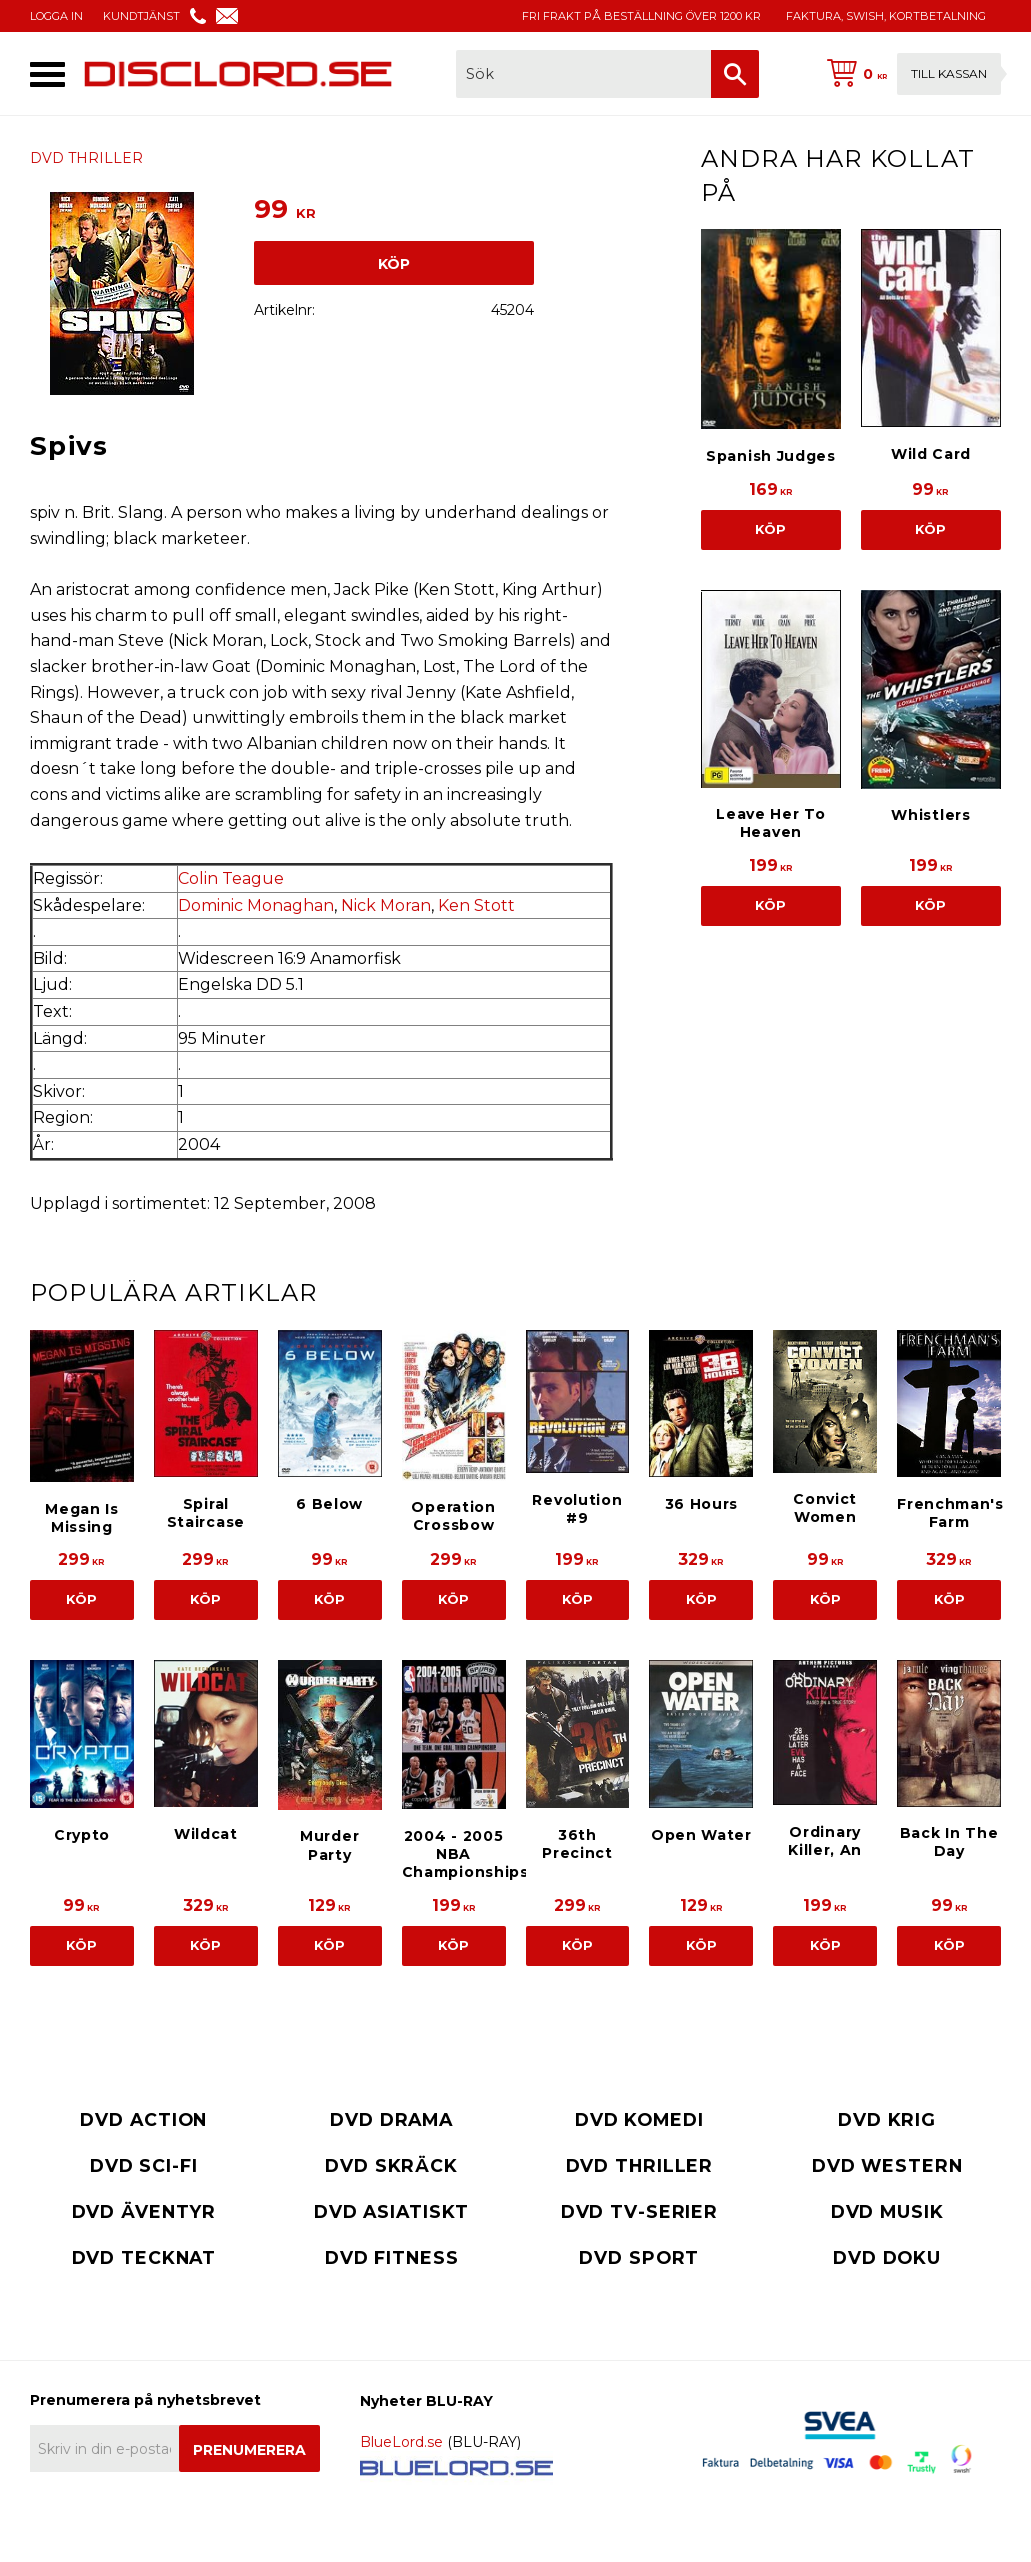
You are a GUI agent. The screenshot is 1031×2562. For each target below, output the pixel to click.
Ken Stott (476, 905)
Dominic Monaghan (256, 905)
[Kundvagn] (910, 74)
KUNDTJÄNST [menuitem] (141, 16)
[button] (47, 74)
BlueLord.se (401, 2442)
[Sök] (735, 74)
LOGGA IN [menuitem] (56, 16)
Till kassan (949, 73)
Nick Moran (386, 905)
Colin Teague (231, 878)
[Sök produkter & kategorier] (583, 74)
